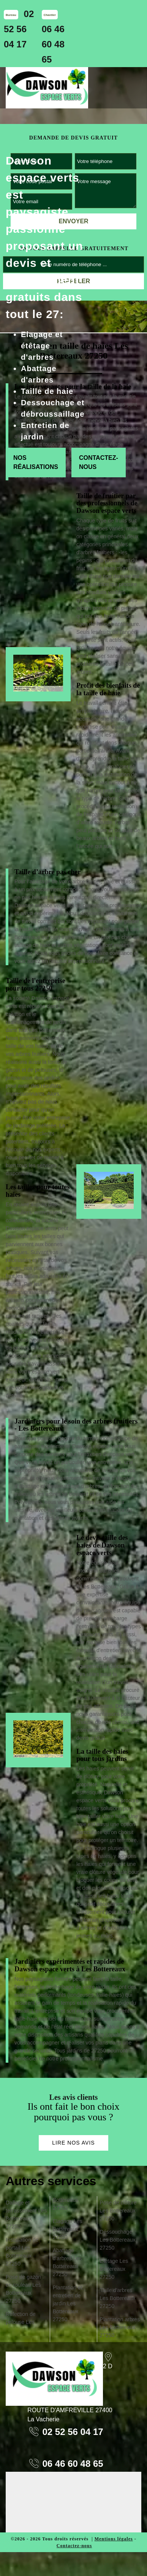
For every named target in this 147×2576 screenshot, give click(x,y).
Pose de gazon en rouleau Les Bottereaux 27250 (23, 2289)
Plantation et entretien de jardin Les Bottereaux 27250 (67, 2303)
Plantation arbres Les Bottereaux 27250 (120, 2327)
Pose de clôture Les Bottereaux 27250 (118, 2211)
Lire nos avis (73, 2143)
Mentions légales (114, 2539)
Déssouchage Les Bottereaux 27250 (117, 2240)
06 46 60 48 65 (53, 44)
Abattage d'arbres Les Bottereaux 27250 (67, 2262)
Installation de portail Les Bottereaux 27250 (22, 2252)
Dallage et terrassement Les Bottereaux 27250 (26, 2215)
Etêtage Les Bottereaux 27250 (114, 2269)
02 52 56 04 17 (19, 29)
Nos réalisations (35, 462)
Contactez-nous (98, 462)
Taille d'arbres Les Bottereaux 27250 (117, 2298)
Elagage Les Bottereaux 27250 (67, 2229)
